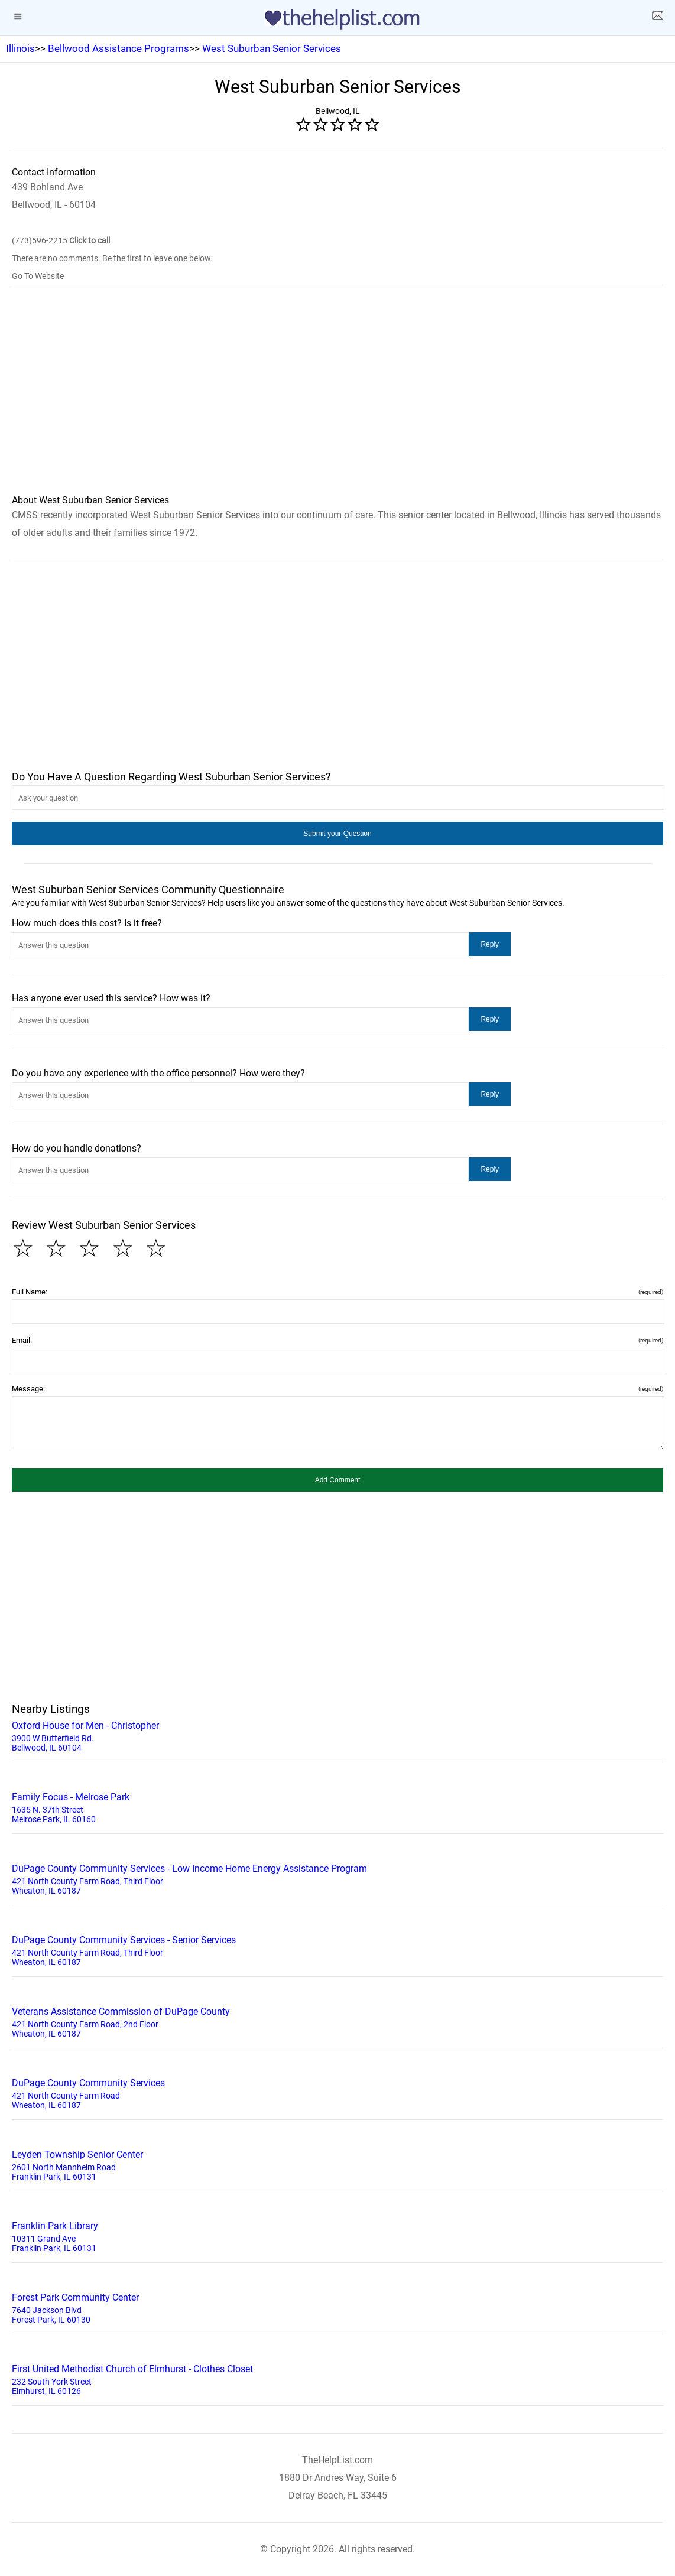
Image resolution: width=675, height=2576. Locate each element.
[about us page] (657, 17)
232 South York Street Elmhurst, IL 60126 (337, 2379)
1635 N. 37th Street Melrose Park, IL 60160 (337, 1807)
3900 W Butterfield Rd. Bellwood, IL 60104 (337, 1735)
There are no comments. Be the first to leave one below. (112, 258)
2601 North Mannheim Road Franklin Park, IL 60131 (337, 2164)
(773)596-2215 (61, 240)
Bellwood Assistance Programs (118, 48)
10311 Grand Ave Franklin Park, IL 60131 (337, 2236)
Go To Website (38, 276)
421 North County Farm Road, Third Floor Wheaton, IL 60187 (337, 1878)
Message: (337, 1388)
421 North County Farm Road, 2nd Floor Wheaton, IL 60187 (337, 2021)
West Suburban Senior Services (271, 48)
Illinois (20, 48)
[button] (337, 833)
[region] (337, 397)
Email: (337, 1340)
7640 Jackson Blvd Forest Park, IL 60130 (337, 2307)
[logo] (337, 19)
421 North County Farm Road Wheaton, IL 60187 (337, 2093)
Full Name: (337, 1291)
